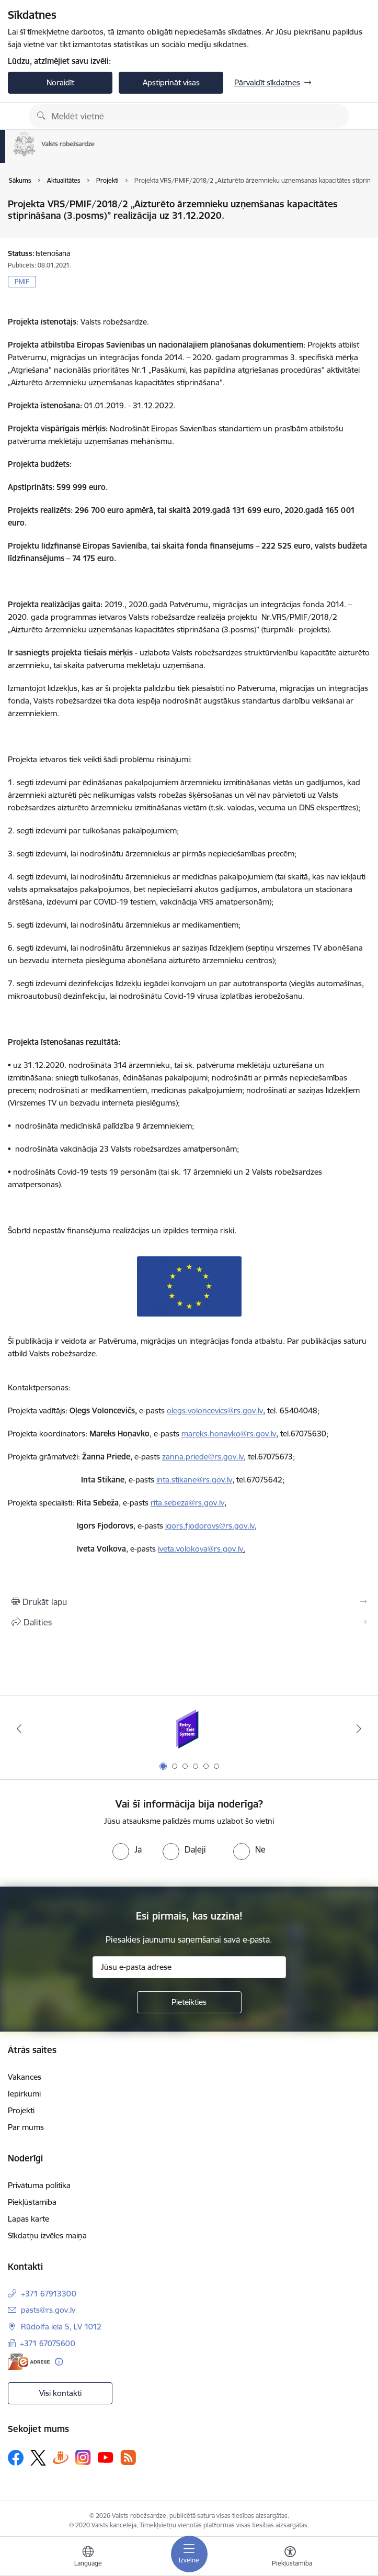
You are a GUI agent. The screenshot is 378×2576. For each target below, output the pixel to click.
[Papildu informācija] (59, 2362)
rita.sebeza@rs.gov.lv (187, 1503)
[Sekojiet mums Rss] (128, 2457)
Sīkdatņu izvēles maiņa (47, 2235)
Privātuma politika (39, 2185)
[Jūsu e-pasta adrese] (189, 1967)
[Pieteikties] (189, 2002)
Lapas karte (28, 2219)
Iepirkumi (24, 2094)
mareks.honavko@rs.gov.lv (228, 1433)
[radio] (127, 1849)
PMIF (22, 281)
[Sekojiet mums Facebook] (16, 2458)
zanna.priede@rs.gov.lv (203, 1457)
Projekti (21, 2110)
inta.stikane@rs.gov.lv (194, 1480)
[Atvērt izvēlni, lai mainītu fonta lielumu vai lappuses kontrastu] (290, 2558)
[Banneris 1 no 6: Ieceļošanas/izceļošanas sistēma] (189, 1729)
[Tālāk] (359, 1728)
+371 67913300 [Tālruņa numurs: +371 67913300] (48, 2294)
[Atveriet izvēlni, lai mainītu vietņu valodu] (88, 2558)
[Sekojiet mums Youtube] (105, 2456)
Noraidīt (60, 82)
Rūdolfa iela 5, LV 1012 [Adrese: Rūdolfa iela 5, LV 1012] (61, 2327)
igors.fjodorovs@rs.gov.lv (210, 1526)
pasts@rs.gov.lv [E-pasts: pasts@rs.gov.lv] (48, 2310)
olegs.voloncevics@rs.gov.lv (215, 1410)
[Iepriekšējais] (19, 1728)
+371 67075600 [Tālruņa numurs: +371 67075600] (47, 2343)
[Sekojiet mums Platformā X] (38, 2458)
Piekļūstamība (32, 2202)
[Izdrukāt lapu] (189, 1602)
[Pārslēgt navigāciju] (189, 2554)
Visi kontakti (60, 2393)
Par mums (26, 2127)
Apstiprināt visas (171, 82)
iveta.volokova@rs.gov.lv (200, 1549)
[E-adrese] (29, 2361)
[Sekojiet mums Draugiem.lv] (60, 2456)
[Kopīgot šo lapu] (189, 1622)
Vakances (24, 2077)
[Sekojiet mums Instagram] (83, 2457)
